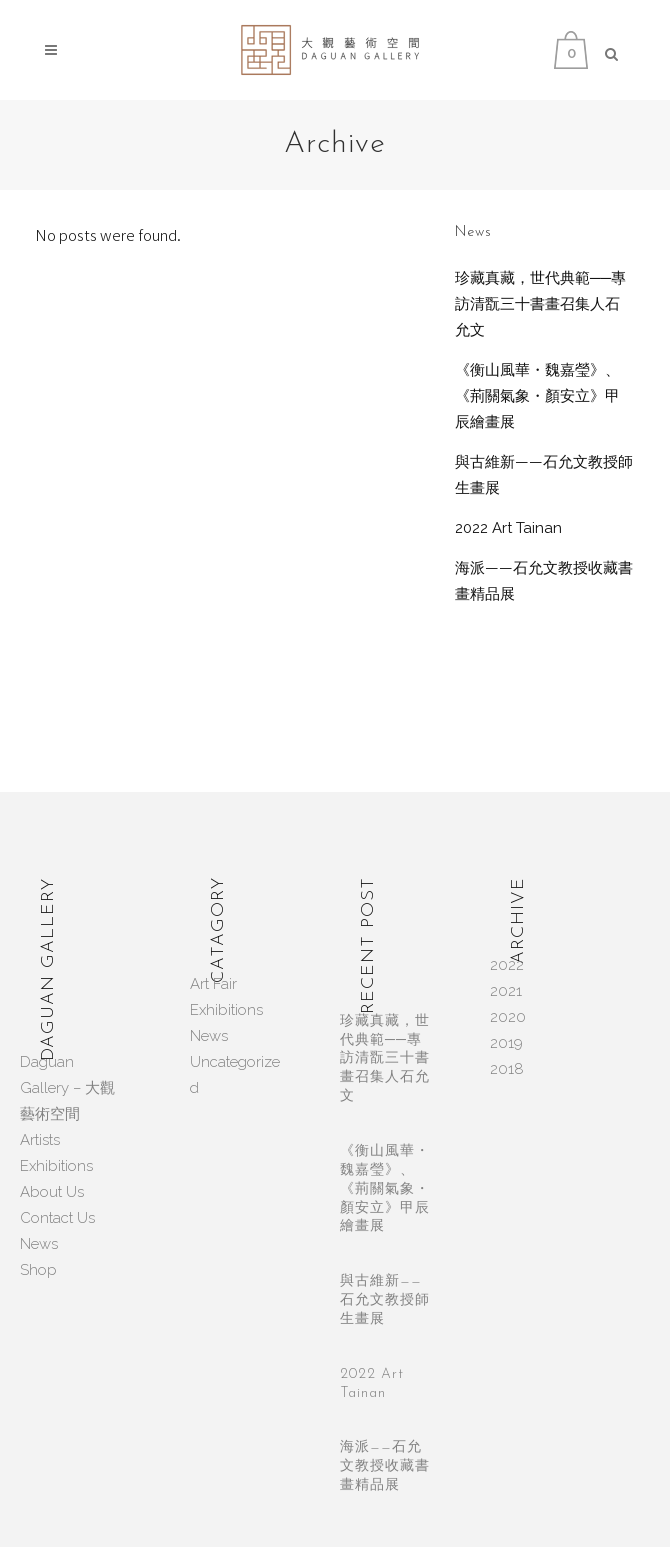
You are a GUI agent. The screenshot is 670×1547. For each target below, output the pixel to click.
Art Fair (213, 984)
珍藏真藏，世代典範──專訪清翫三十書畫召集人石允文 (540, 304)
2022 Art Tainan (508, 528)
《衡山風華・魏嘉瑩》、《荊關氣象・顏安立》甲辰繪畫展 (537, 396)
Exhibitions (56, 1166)
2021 (506, 991)
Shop (38, 1270)
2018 (507, 1069)
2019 (506, 1043)
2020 (508, 1017)
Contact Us (57, 1218)
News (39, 1244)
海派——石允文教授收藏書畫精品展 (385, 1466)
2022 (507, 965)
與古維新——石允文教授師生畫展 (385, 1300)
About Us (52, 1192)
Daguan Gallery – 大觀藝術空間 (67, 1088)
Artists (40, 1140)
